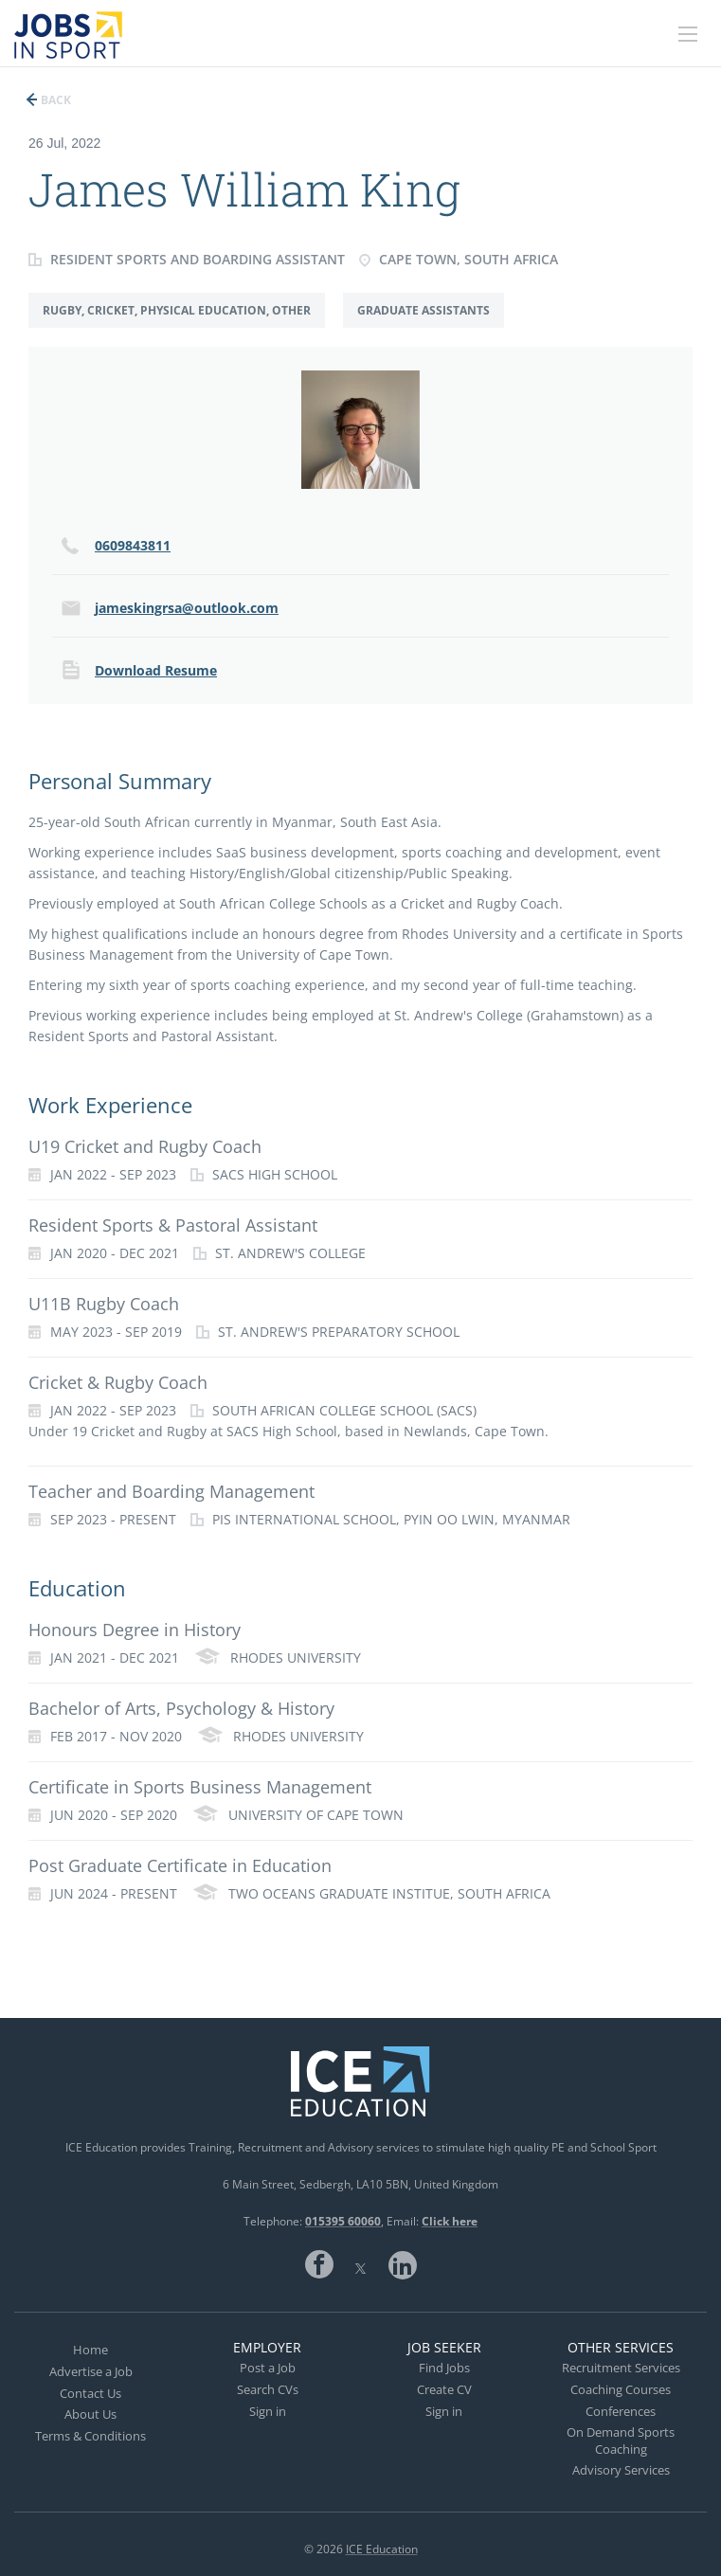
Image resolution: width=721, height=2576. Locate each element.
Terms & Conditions (90, 2435)
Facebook (319, 2264)
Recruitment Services (621, 2367)
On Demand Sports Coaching (621, 2440)
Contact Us (90, 2393)
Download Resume (156, 670)
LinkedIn (402, 2264)
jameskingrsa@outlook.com (187, 608)
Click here (450, 2221)
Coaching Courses (620, 2389)
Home (90, 2349)
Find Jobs (444, 2367)
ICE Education (382, 2549)
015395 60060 (343, 2221)
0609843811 (133, 545)
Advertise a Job (91, 2371)
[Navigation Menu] (687, 34)
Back (54, 100)
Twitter (361, 2264)
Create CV (444, 2389)
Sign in (267, 2411)
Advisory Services (621, 2469)
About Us (90, 2414)
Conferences (621, 2411)
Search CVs (267, 2389)
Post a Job (268, 2367)
